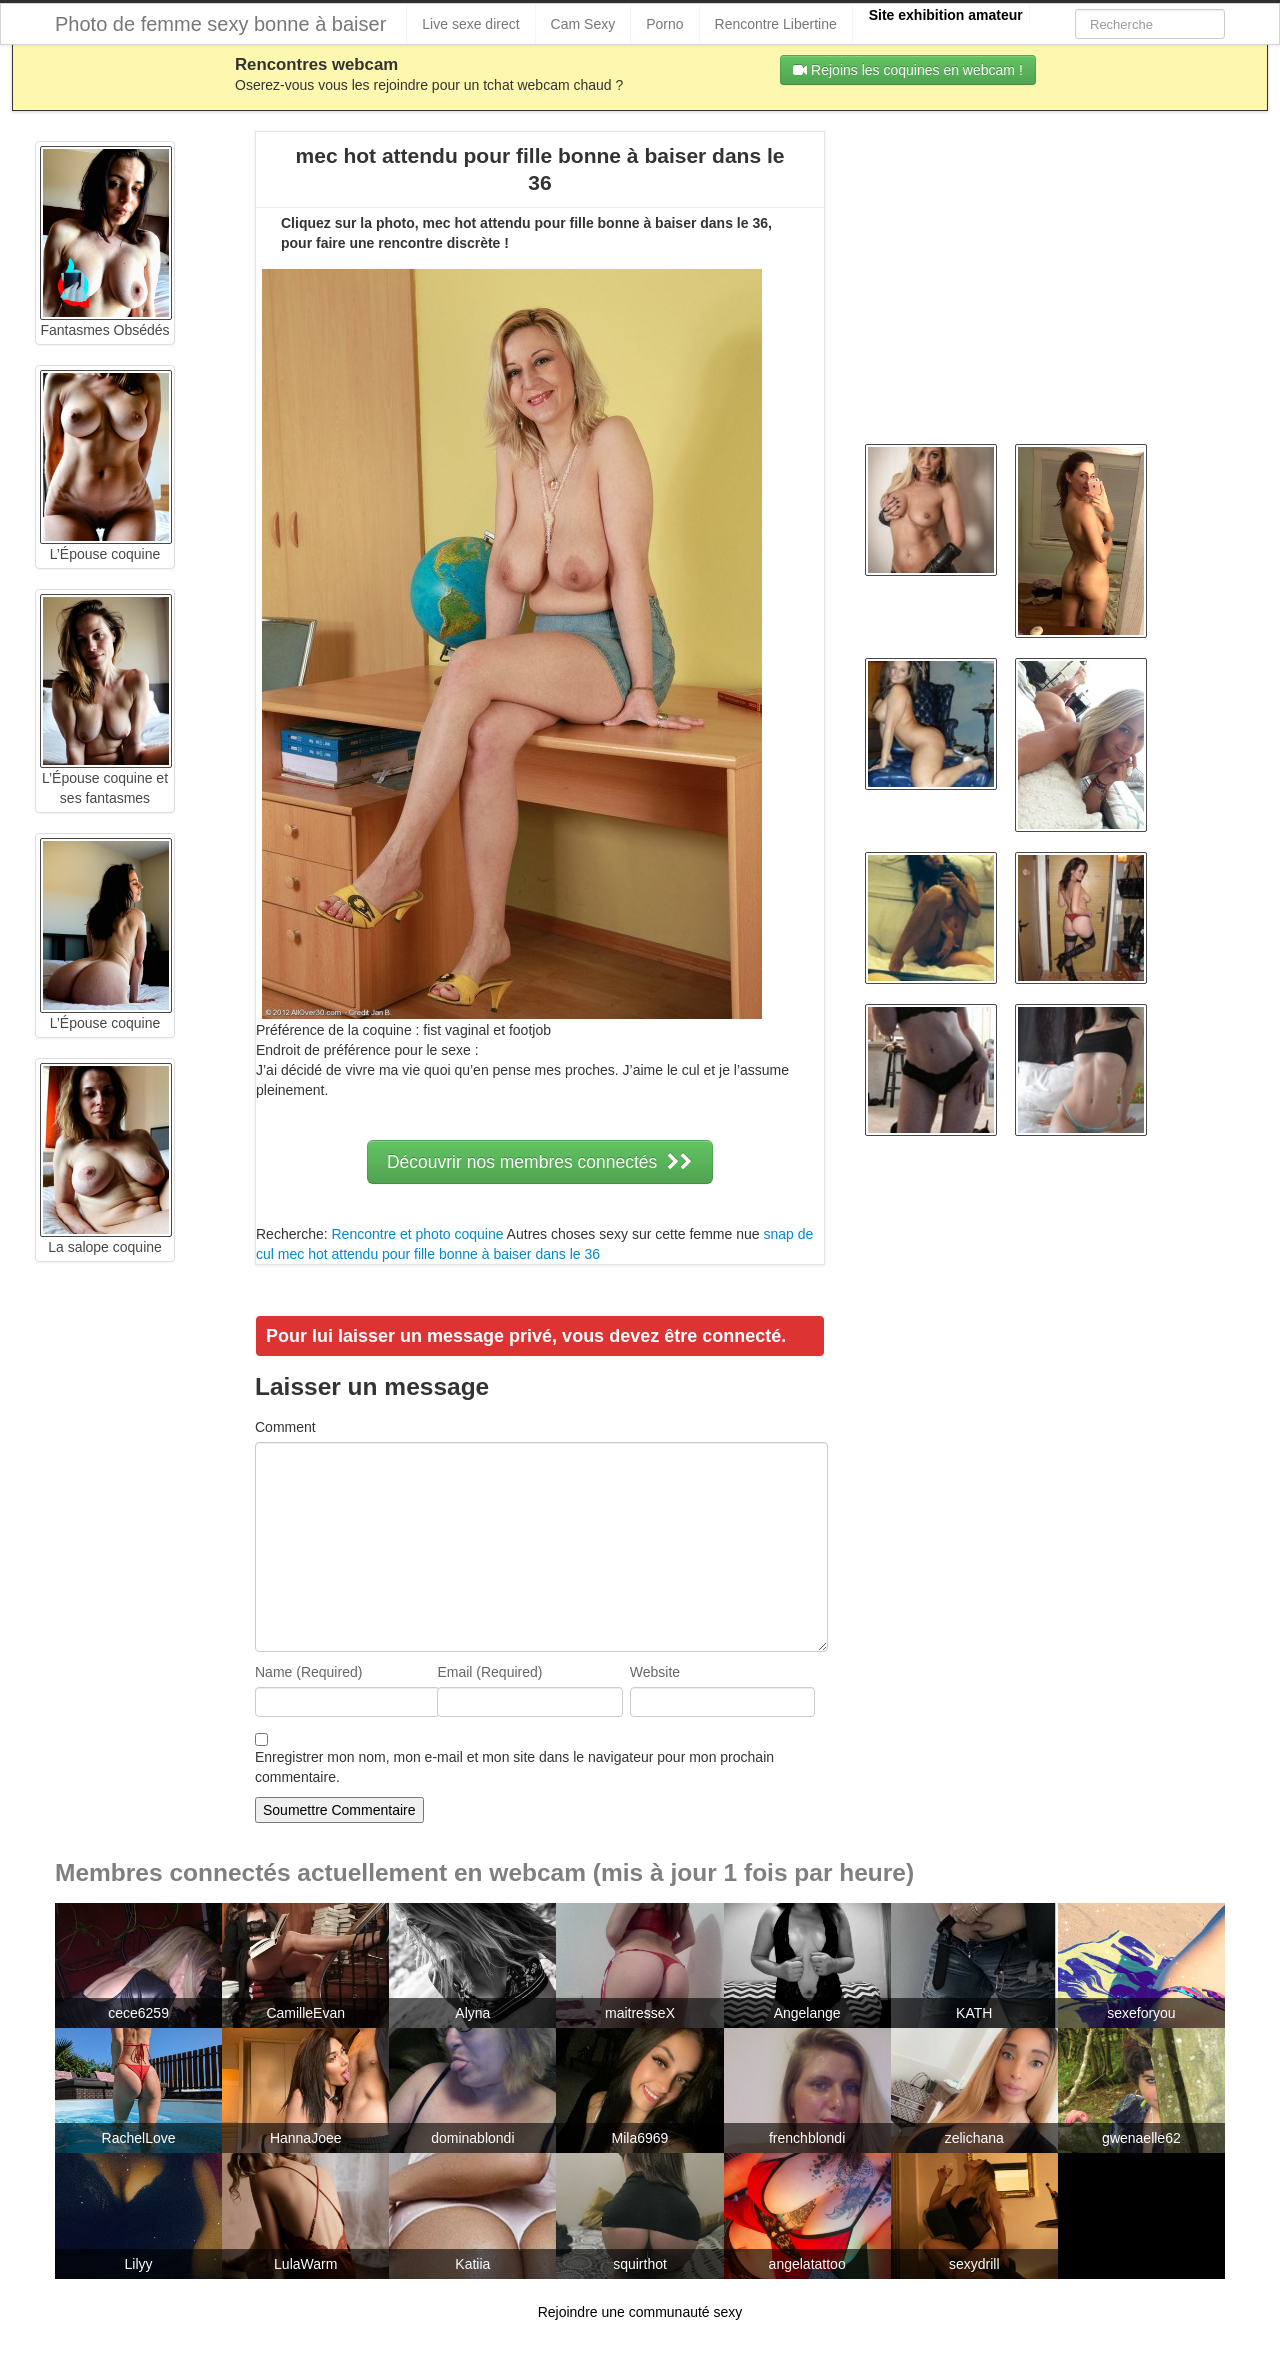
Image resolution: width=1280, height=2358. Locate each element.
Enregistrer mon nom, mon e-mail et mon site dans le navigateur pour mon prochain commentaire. (514, 1767)
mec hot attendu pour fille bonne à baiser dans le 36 (439, 1254)
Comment (285, 1427)
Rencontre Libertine (776, 24)
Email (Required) (489, 1672)
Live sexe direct (470, 24)
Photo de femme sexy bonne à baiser (220, 24)
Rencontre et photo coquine (417, 1234)
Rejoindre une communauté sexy (640, 2312)
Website (655, 1672)
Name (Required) (308, 1672)
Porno (664, 24)
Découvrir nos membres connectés (540, 1162)
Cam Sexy (583, 24)
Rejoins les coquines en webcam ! (908, 70)
